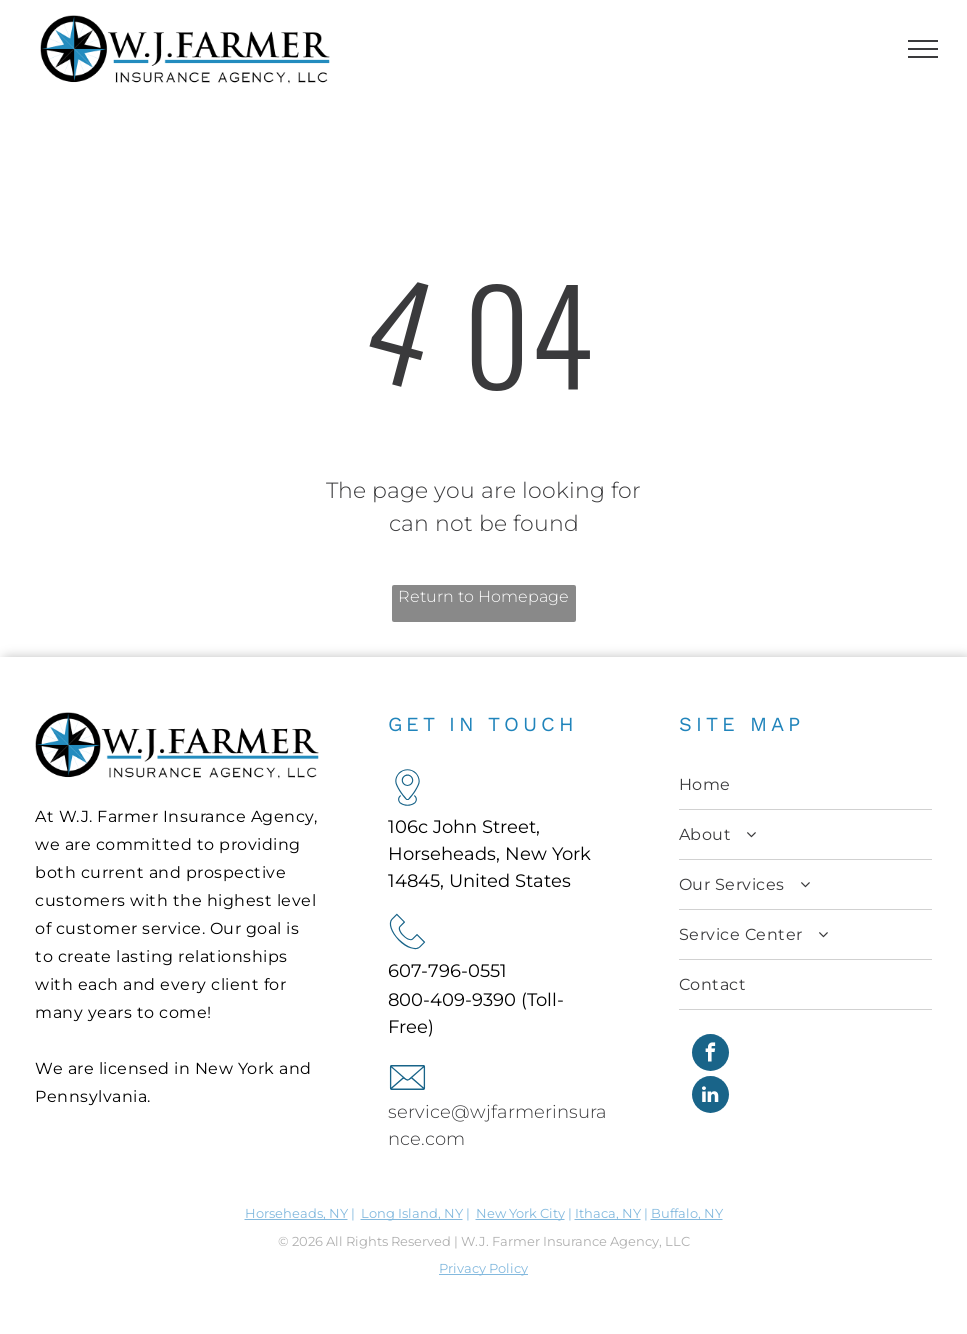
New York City (520, 1213)
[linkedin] (710, 1097)
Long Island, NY (412, 1213)
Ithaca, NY (608, 1213)
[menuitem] (805, 785)
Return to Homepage (483, 596)
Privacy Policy (483, 1268)
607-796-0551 (447, 971)
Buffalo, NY (687, 1213)
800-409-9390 (452, 1000)
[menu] (923, 49)
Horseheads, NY (296, 1213)
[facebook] (710, 1055)
